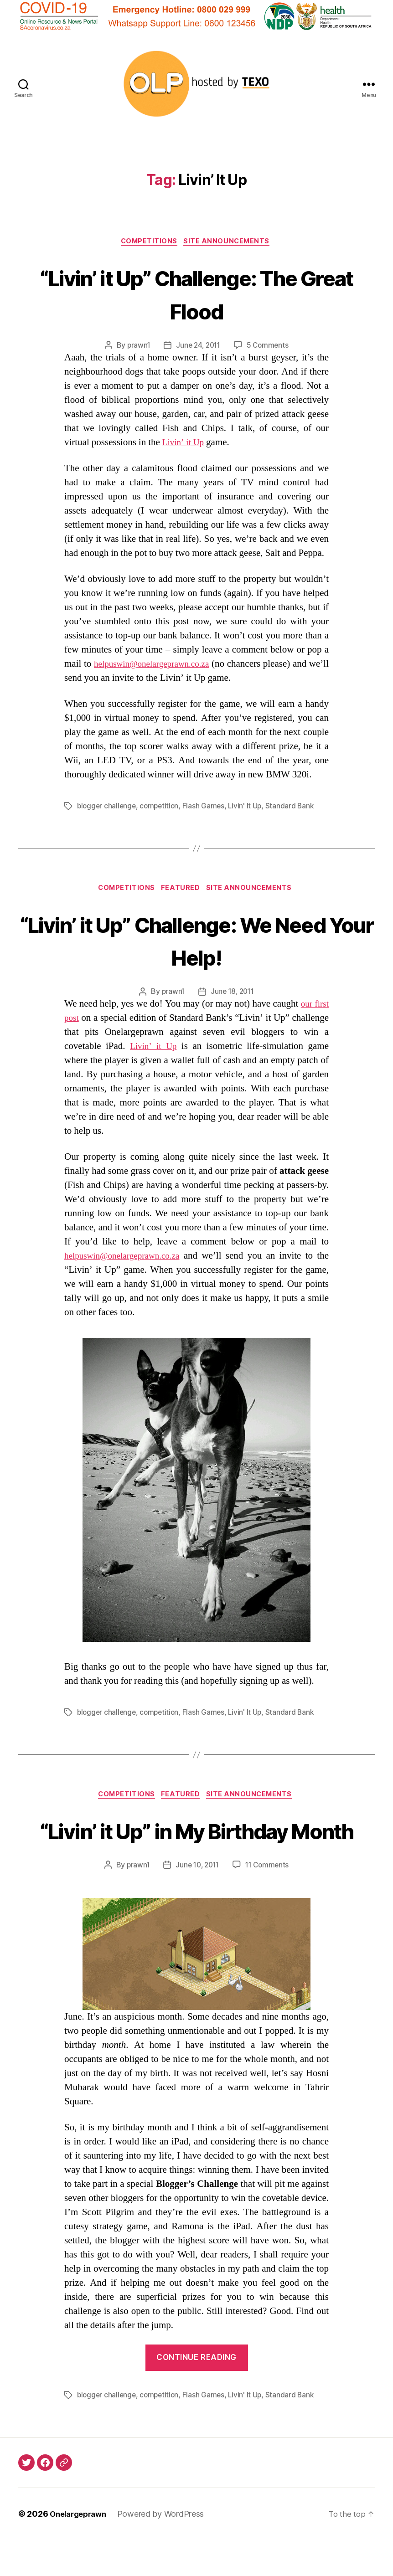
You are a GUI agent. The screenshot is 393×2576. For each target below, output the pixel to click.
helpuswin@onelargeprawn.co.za (160, 665)
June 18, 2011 (233, 994)
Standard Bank (295, 807)
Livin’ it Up (185, 443)
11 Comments (269, 1901)
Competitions (148, 242)
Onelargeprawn (81, 2550)
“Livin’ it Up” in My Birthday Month (196, 1849)
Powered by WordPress (166, 2550)
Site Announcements (230, 242)
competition (162, 807)
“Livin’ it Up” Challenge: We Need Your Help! (196, 941)
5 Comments (269, 346)
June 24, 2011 (198, 346)
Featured (181, 890)
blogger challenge (107, 807)
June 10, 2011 (196, 1901)
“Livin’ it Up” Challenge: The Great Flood (196, 294)
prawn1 (136, 346)
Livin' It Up (250, 807)
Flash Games (207, 807)
